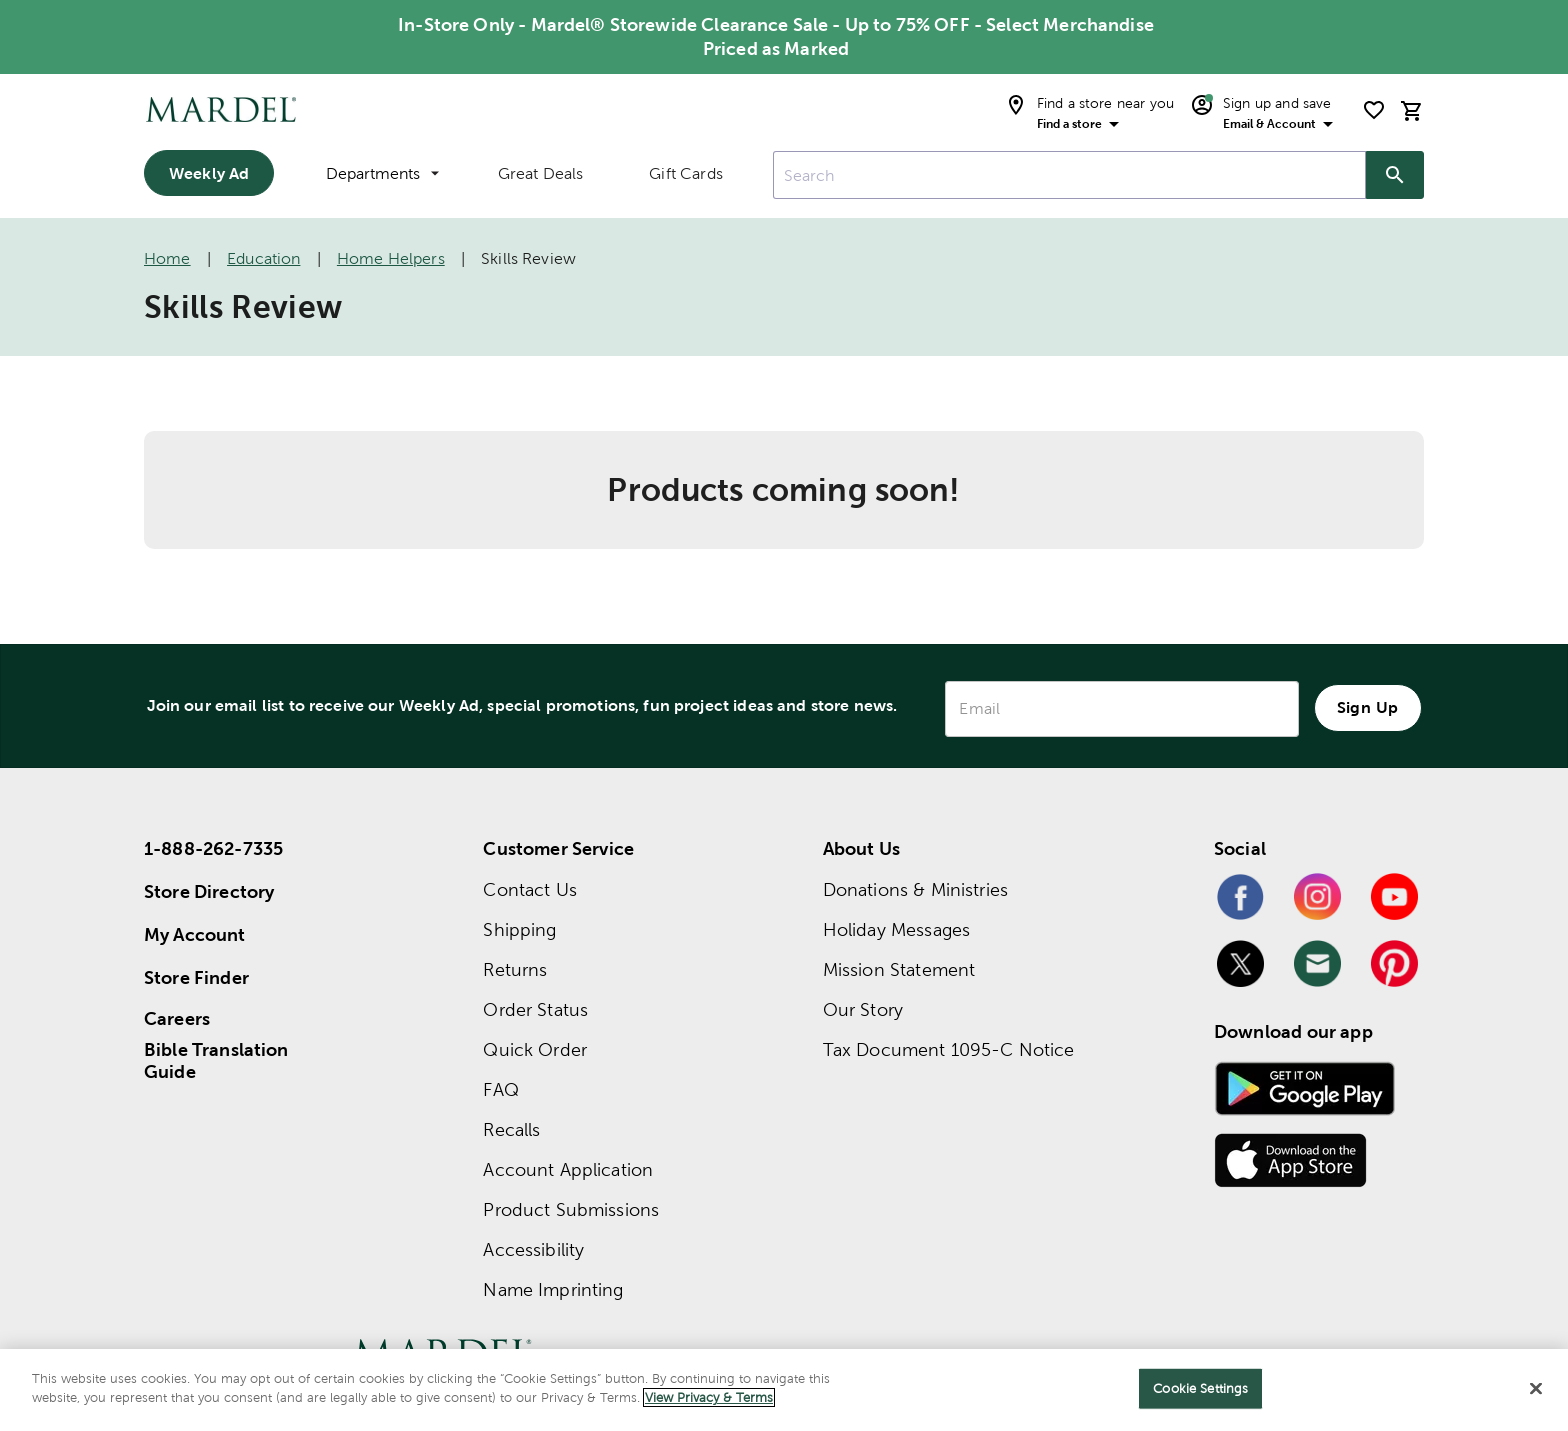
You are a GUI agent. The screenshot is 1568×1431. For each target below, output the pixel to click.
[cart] (1412, 110)
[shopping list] (1374, 110)
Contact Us (530, 889)
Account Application (568, 1169)
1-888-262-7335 (213, 848)
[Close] (1536, 1388)
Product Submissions (571, 1209)
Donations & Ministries (915, 889)
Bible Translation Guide (216, 1061)
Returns (515, 969)
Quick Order (535, 1049)
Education (263, 258)
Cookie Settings (1200, 1388)
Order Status (535, 1009)
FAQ (500, 1089)
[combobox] (1069, 175)
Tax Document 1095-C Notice (949, 1049)
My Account (195, 934)
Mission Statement (899, 969)
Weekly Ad (209, 173)
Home (167, 258)
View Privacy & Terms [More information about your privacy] (709, 1397)
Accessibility (533, 1249)
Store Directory (209, 891)
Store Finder (196, 977)
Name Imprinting (553, 1289)
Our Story (863, 1009)
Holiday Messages (896, 929)
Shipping (519, 929)
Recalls (511, 1129)
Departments (382, 173)
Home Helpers (391, 258)
